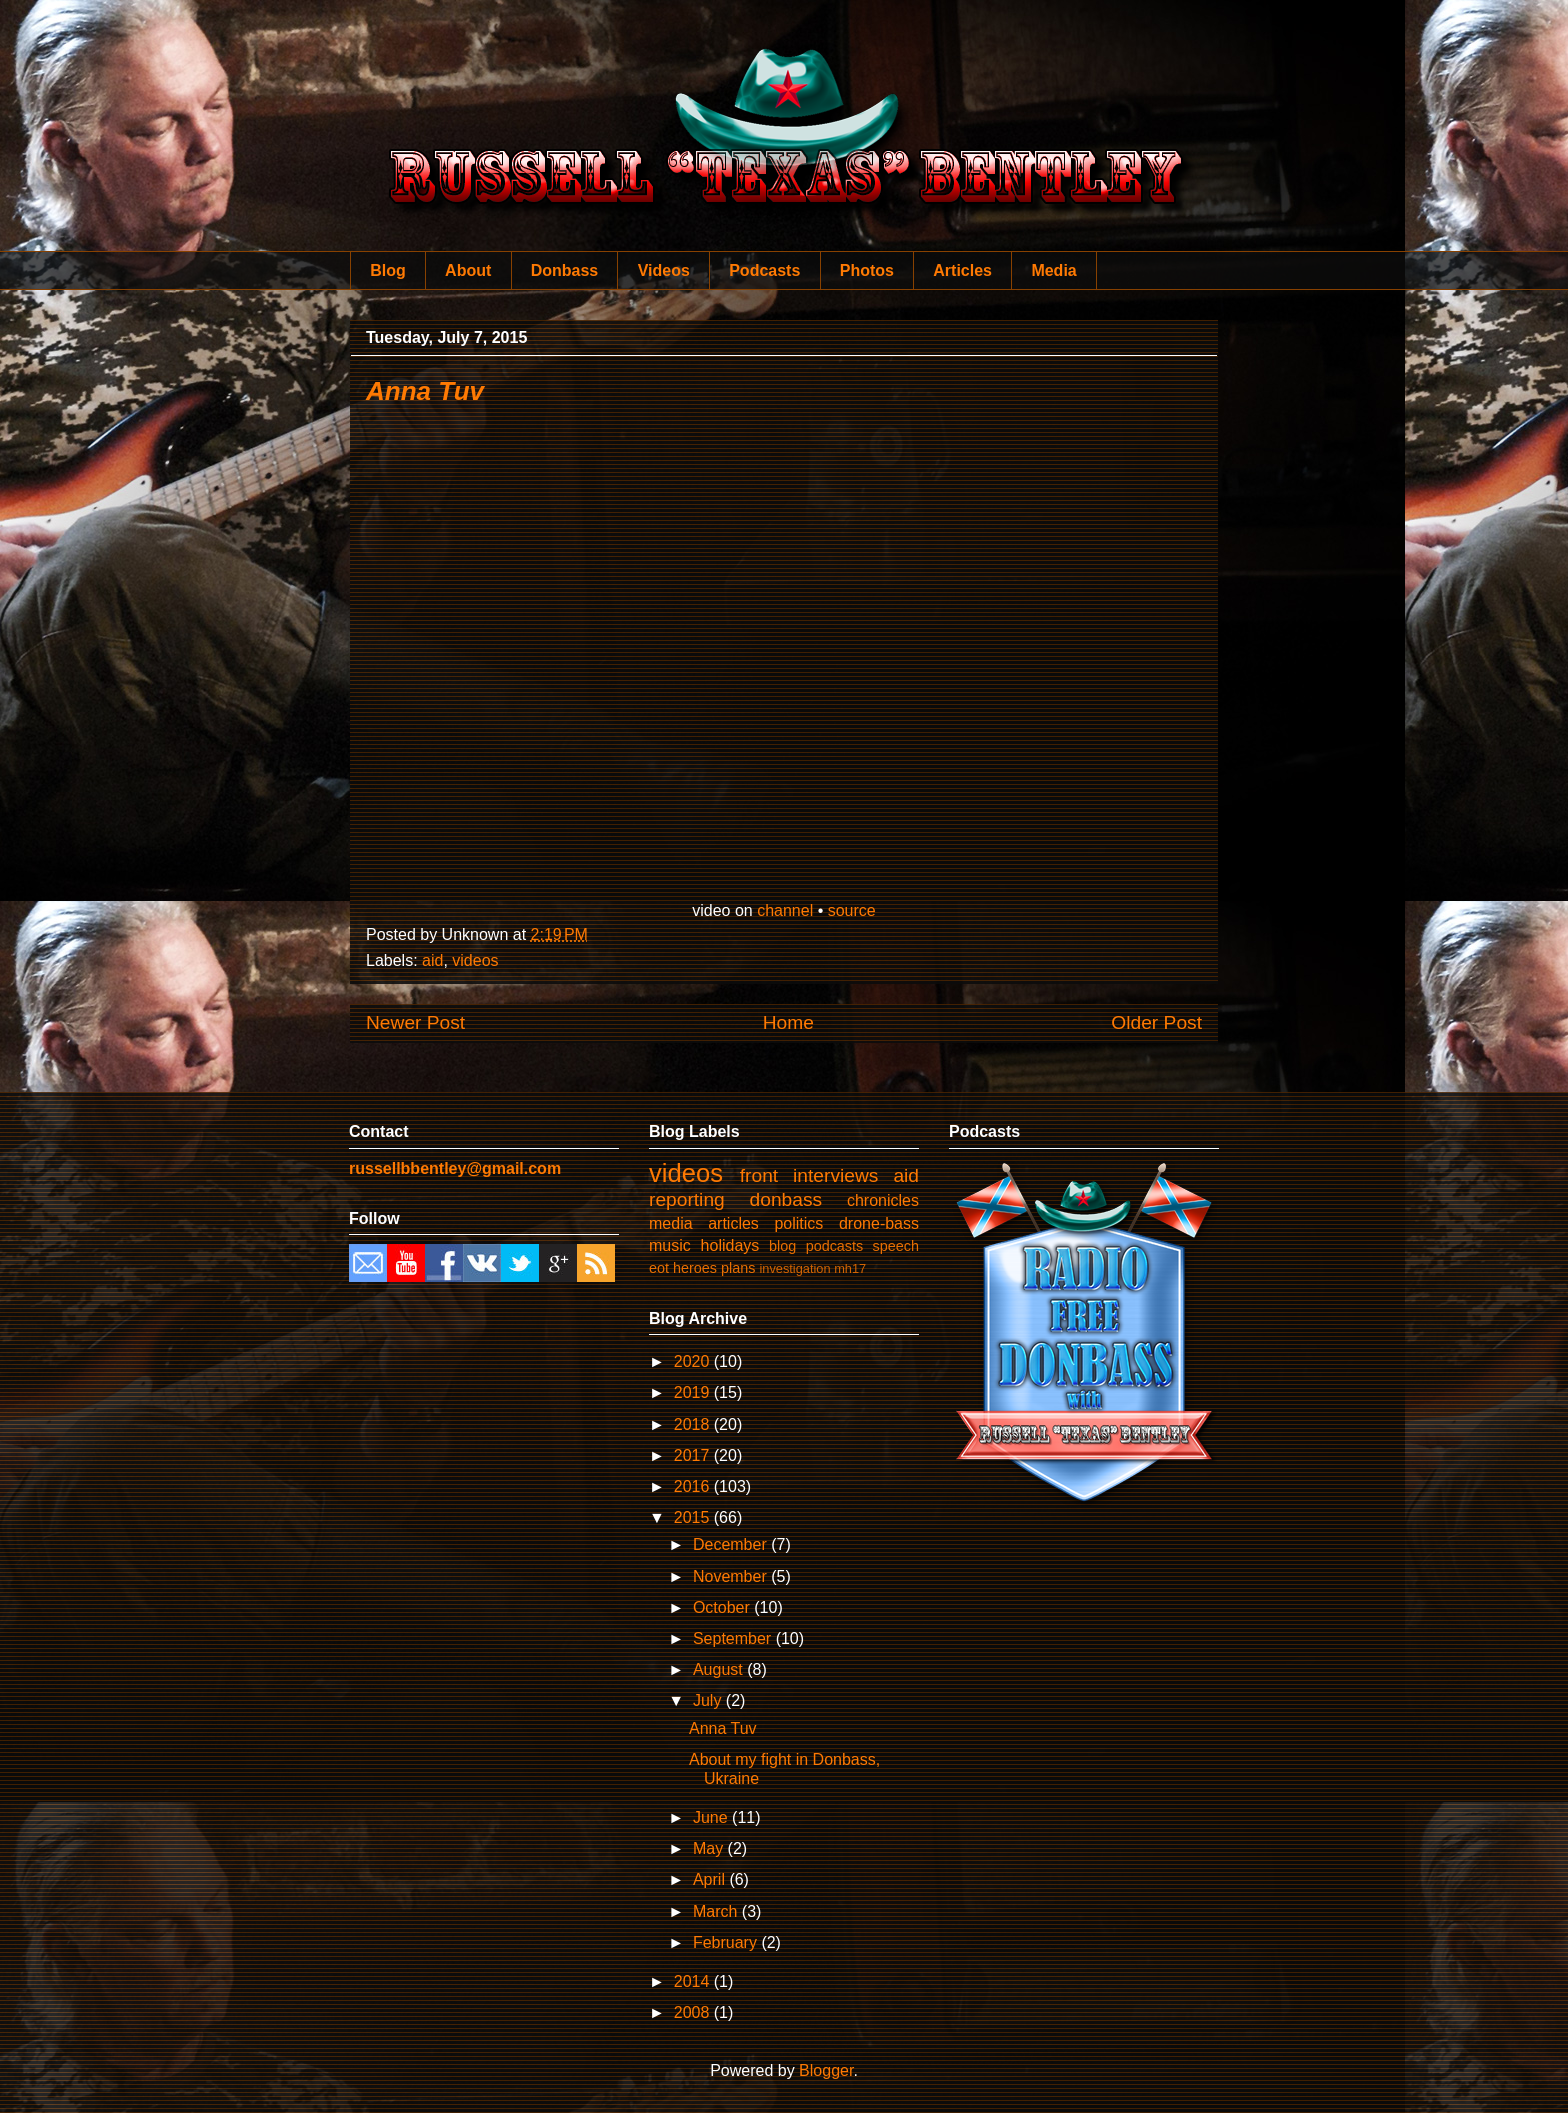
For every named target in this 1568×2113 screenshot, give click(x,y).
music (670, 1245)
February (727, 1942)
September (734, 1638)
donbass (786, 1199)
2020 (694, 1361)
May (710, 1848)
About (468, 270)
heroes (695, 1268)
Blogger (826, 2070)
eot (659, 1268)
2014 (694, 1981)
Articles (962, 270)
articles (733, 1223)
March (717, 1911)
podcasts (835, 1246)
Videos (664, 270)
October (723, 1607)
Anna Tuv (425, 391)
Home (788, 1022)
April (711, 1879)
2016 (694, 1486)
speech (896, 1246)
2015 (694, 1517)
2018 (694, 1424)
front (759, 1175)
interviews (835, 1175)
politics (798, 1223)
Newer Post (415, 1022)
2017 (694, 1455)
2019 (694, 1392)
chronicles (883, 1200)
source (852, 910)
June (712, 1817)
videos (475, 960)
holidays (730, 1245)
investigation (794, 1268)
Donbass (565, 270)
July (709, 1700)
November (732, 1576)
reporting (687, 1199)
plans (738, 1268)
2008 (694, 2012)
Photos (867, 270)
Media (1053, 270)
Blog (388, 270)
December (732, 1544)
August (720, 1669)
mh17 (850, 1268)
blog (782, 1246)
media (671, 1223)
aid (432, 960)
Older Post (1156, 1022)
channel (785, 910)
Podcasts (764, 270)
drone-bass (879, 1223)
